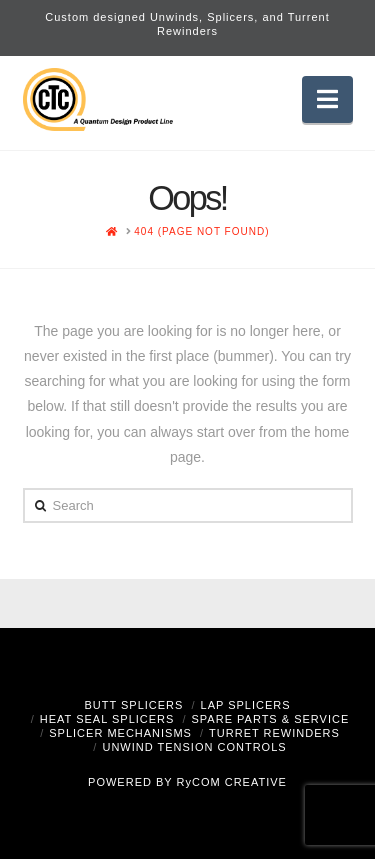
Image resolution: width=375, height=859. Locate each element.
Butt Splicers (133, 705)
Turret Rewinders (274, 733)
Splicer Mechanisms (120, 733)
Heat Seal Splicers (107, 719)
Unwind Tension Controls (194, 747)
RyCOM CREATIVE (232, 782)
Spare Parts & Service (271, 719)
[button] (327, 99)
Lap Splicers (246, 705)
